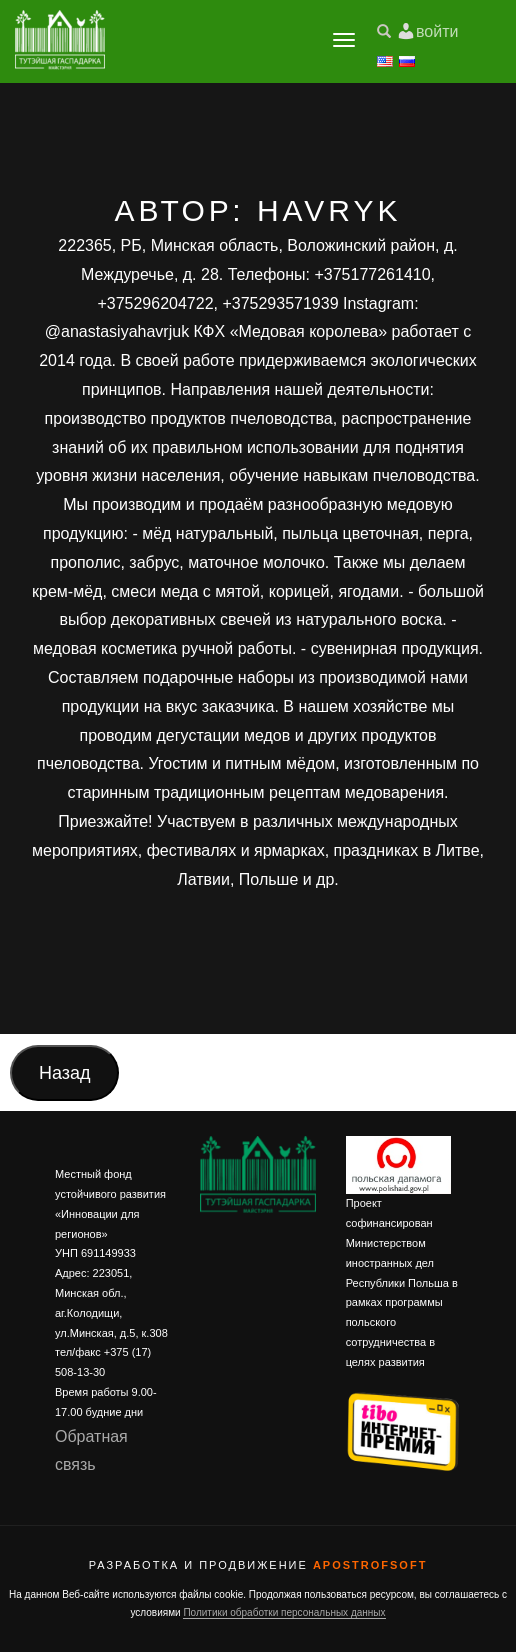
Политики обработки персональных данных (284, 1612)
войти (437, 31)
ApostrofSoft (370, 1565)
